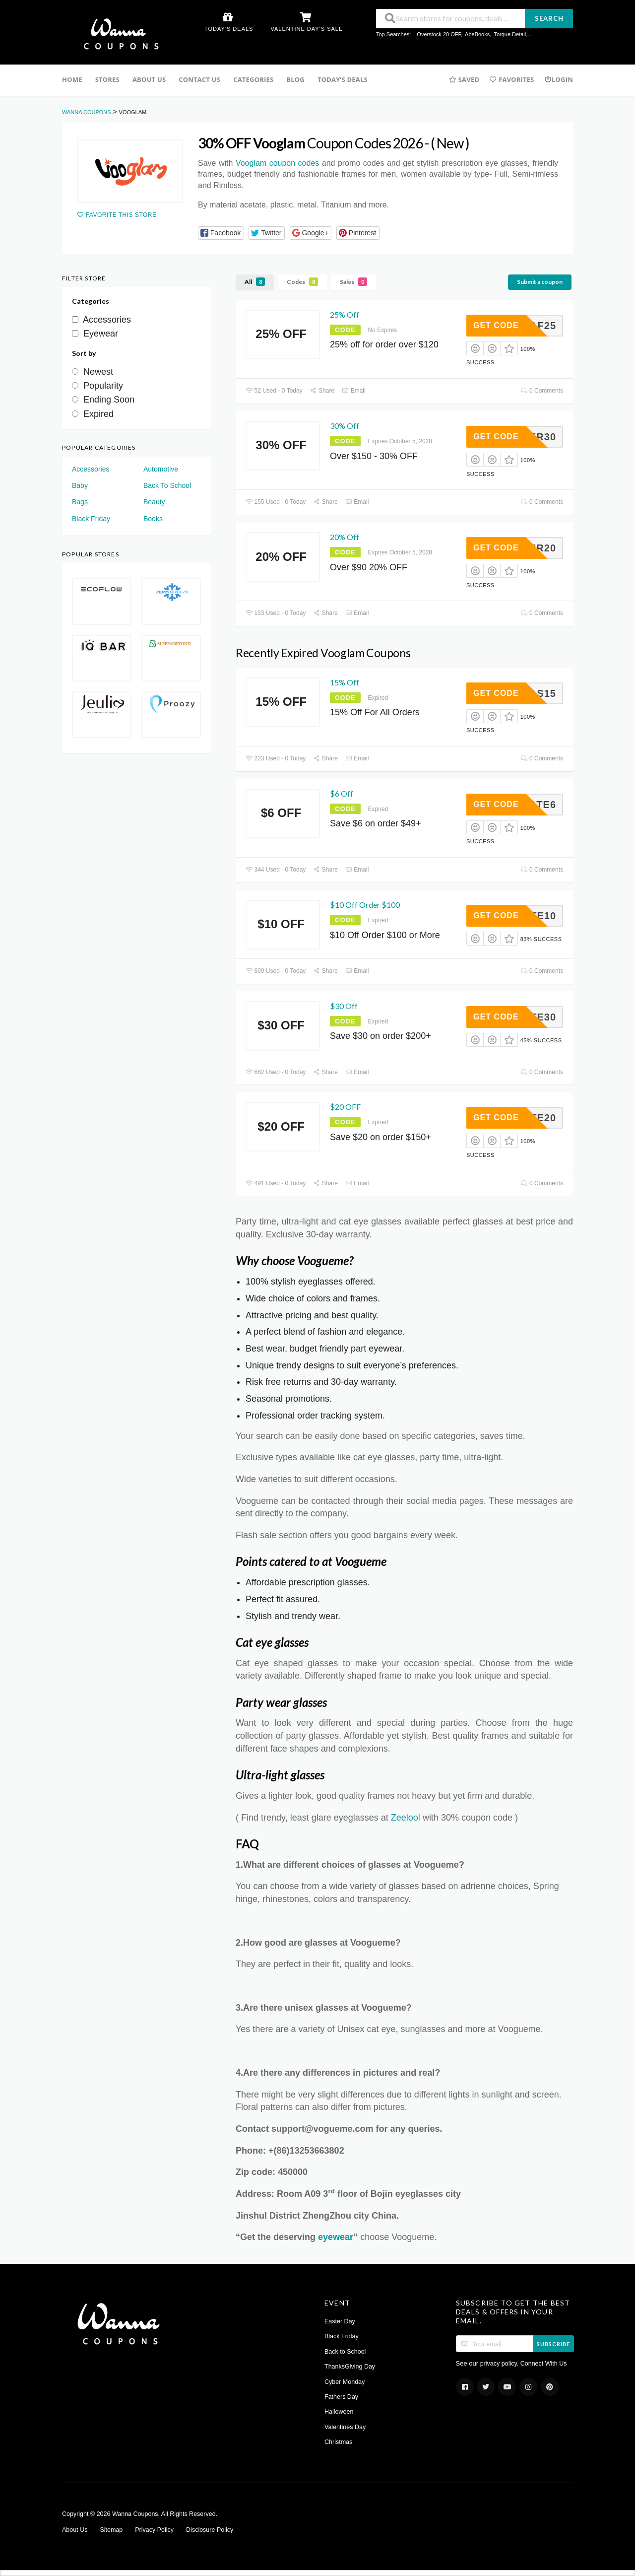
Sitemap (111, 2529)
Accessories (90, 469)
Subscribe (553, 2344)
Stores (107, 79)
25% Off (344, 314)
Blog (295, 79)
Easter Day (339, 2321)
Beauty (154, 502)
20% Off (344, 537)
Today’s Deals (343, 79)
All (255, 281)
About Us (149, 79)
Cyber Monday (344, 2381)
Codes (302, 281)
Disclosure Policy (209, 2529)
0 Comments (541, 390)
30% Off (344, 425)
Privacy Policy (154, 2529)
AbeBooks (477, 34)
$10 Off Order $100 (365, 904)
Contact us (199, 79)
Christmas (338, 2442)
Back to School (345, 2351)
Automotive (160, 469)
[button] (221, 233)
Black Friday (91, 519)
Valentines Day (345, 2427)
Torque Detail (510, 34)
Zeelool (405, 1818)
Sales (353, 281)
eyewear (335, 2237)
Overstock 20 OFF (439, 34)
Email (354, 390)
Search (549, 18)
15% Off (344, 682)
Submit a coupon (540, 281)
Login (558, 78)
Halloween (338, 2411)
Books (153, 519)
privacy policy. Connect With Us (523, 2363)
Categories (253, 79)
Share (322, 390)
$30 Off (344, 1006)
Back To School (167, 485)
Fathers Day (341, 2396)
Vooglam (277, 163)
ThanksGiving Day (349, 2366)
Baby (80, 485)
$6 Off (341, 793)
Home (72, 79)
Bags (80, 502)
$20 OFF (345, 1106)
